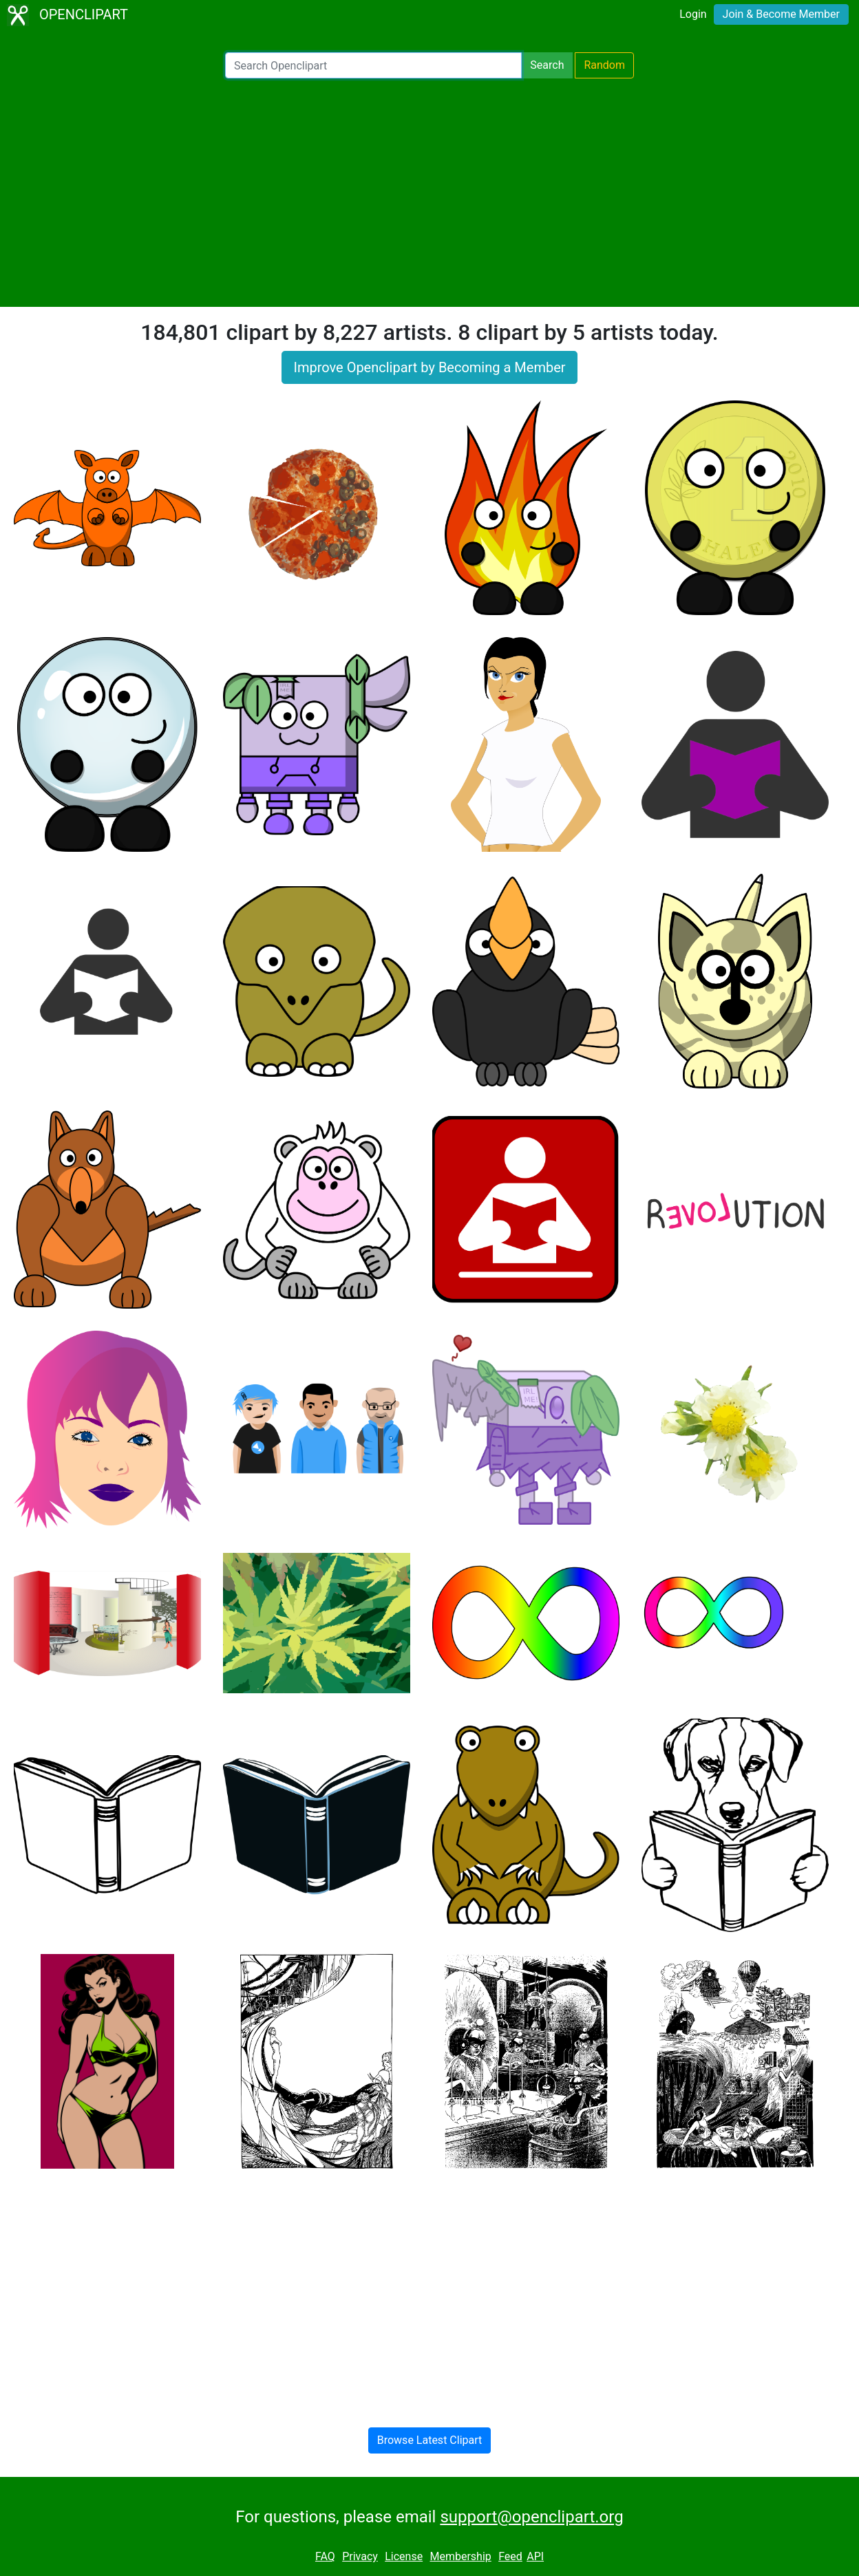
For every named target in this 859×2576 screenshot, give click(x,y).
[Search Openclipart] (373, 65)
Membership (460, 2556)
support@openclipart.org (531, 2516)
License (404, 2556)
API (535, 2556)
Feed (510, 2556)
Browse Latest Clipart (429, 2440)
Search (547, 65)
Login (692, 14)
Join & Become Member (781, 14)
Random (604, 65)
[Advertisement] (429, 192)
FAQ (325, 2556)
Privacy (360, 2556)
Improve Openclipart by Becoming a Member (429, 367)
